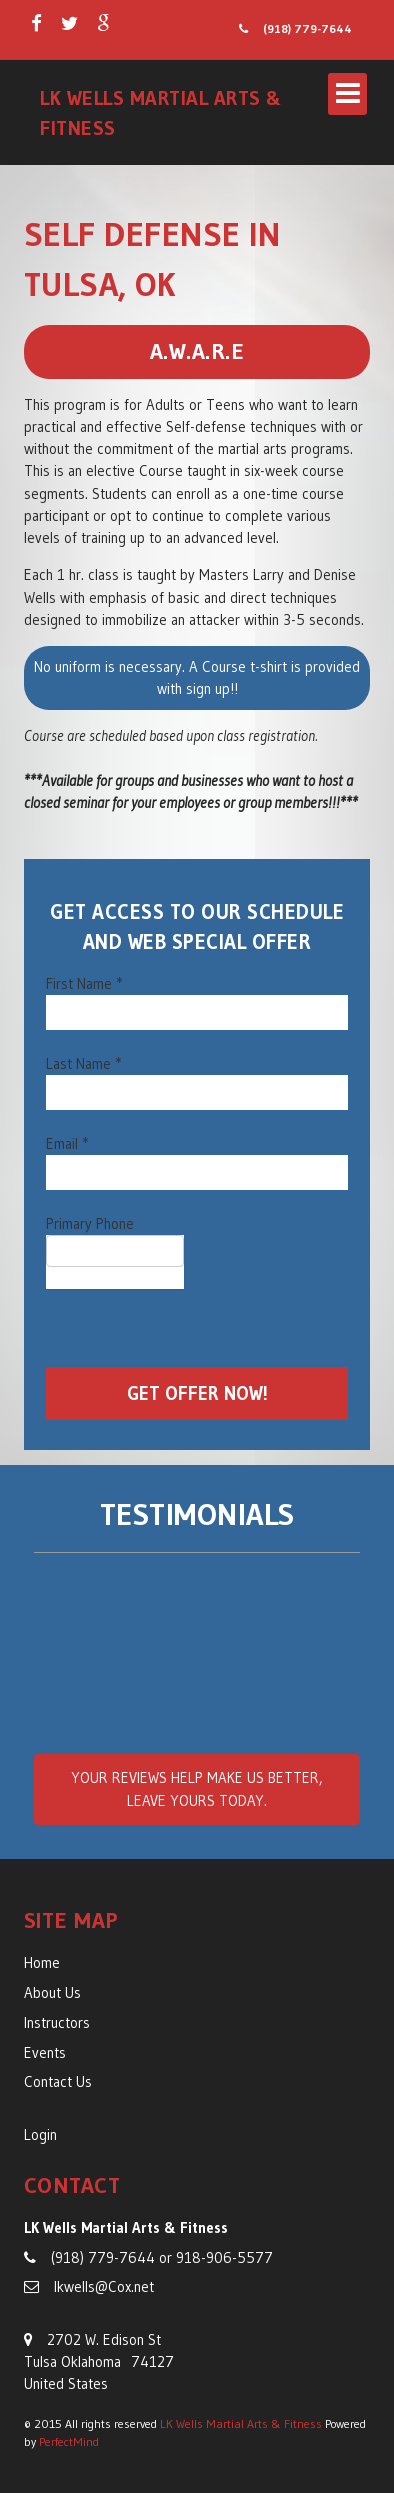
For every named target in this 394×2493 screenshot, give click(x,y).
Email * (67, 1144)
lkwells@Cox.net (89, 2287)
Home (42, 1963)
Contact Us (58, 2082)
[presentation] (198, 1328)
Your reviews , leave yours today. (197, 1789)
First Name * (84, 984)
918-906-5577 (224, 2258)
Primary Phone (90, 1224)
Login (40, 2135)
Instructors (57, 2023)
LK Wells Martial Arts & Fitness (241, 2423)
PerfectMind (69, 2441)
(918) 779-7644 (295, 28)
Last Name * (83, 1064)
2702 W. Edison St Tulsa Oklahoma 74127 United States (99, 2362)
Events (45, 2053)
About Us (52, 1993)
